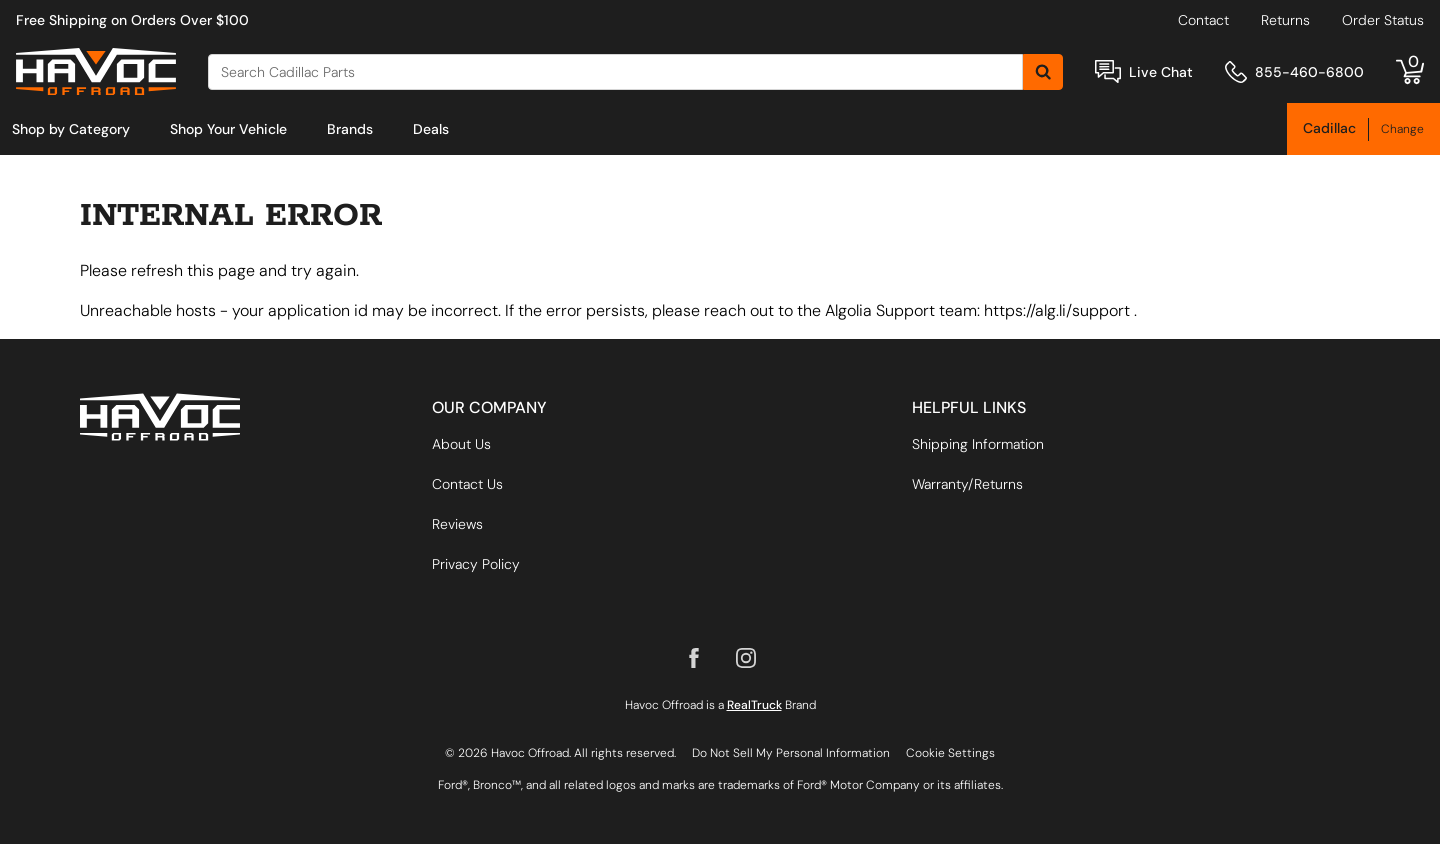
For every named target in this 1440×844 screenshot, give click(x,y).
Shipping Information (978, 444)
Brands (350, 129)
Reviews (457, 524)
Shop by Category (71, 129)
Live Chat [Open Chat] (1161, 72)
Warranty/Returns (967, 484)
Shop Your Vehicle (228, 129)
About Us (461, 444)
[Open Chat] (1108, 71)
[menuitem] (71, 129)
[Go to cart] (1410, 72)
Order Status (1383, 20)
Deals (431, 129)
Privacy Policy (476, 564)
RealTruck (754, 705)
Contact (1203, 20)
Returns (1285, 20)
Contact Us (467, 484)
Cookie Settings (950, 753)
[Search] (615, 72)
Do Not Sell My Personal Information (791, 753)
